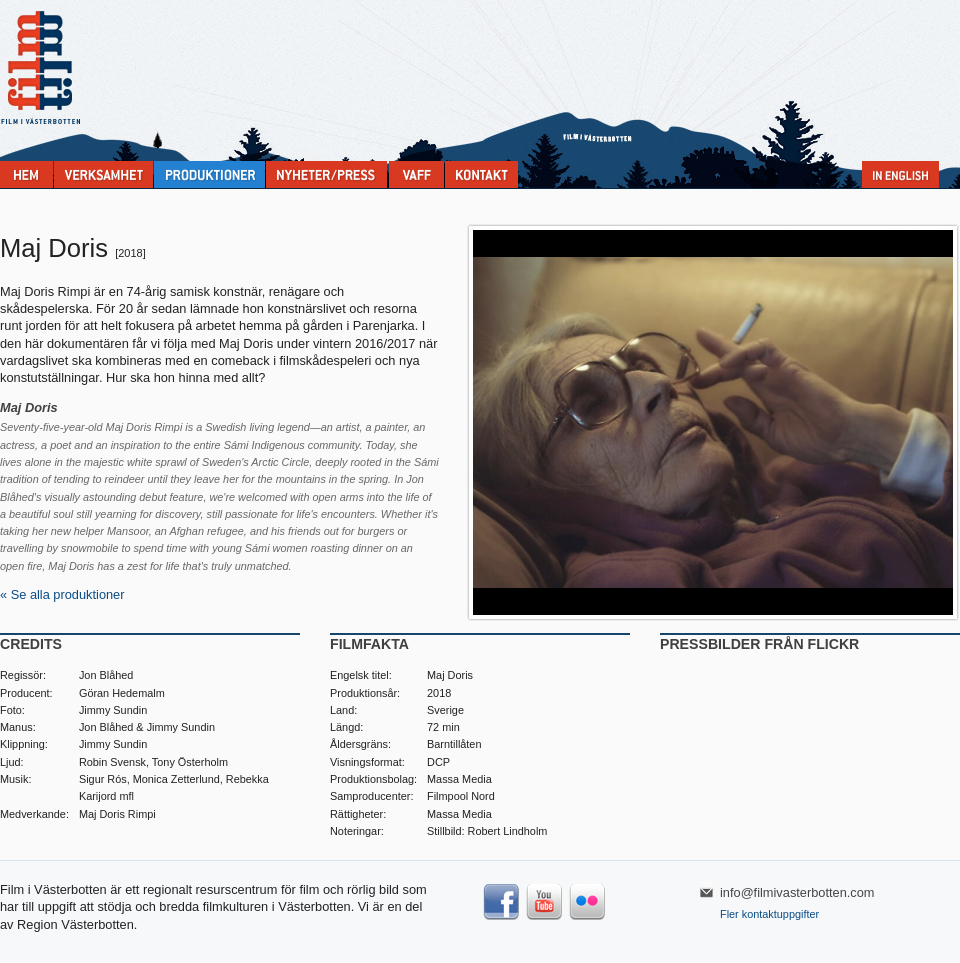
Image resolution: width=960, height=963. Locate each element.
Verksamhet (103, 174)
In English (900, 174)
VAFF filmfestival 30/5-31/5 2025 (416, 174)
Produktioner (209, 174)
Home (26, 174)
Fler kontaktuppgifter (769, 914)
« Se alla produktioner (62, 594)
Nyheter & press (326, 174)
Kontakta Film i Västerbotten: (481, 174)
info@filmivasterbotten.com (797, 892)
